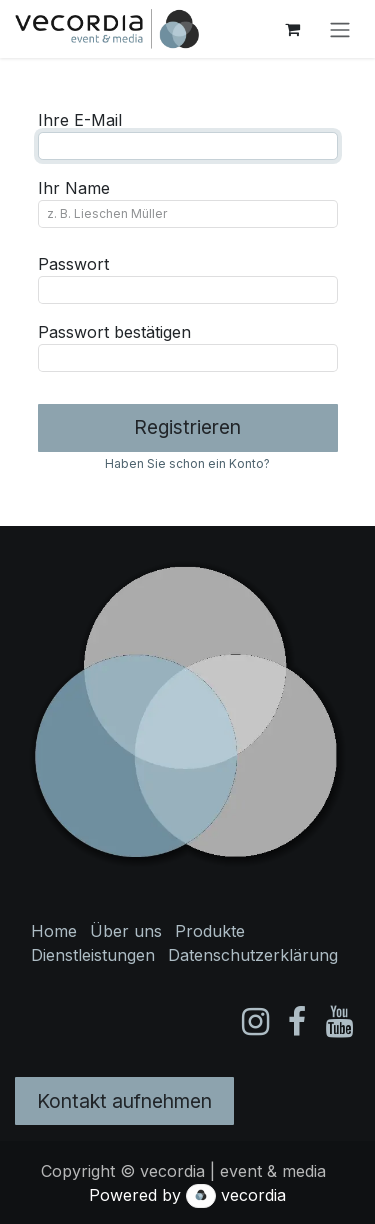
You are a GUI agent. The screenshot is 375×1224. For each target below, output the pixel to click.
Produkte (210, 931)
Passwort (73, 264)
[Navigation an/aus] (340, 29)
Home (54, 931)
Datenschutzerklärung (253, 955)
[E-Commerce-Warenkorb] (292, 29)
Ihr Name (74, 188)
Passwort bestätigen (114, 332)
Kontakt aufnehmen (124, 1101)
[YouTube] (339, 1022)
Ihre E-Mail (80, 120)
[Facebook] (297, 1022)
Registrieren (187, 427)
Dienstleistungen (93, 955)
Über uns (126, 931)
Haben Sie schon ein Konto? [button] (187, 463)
